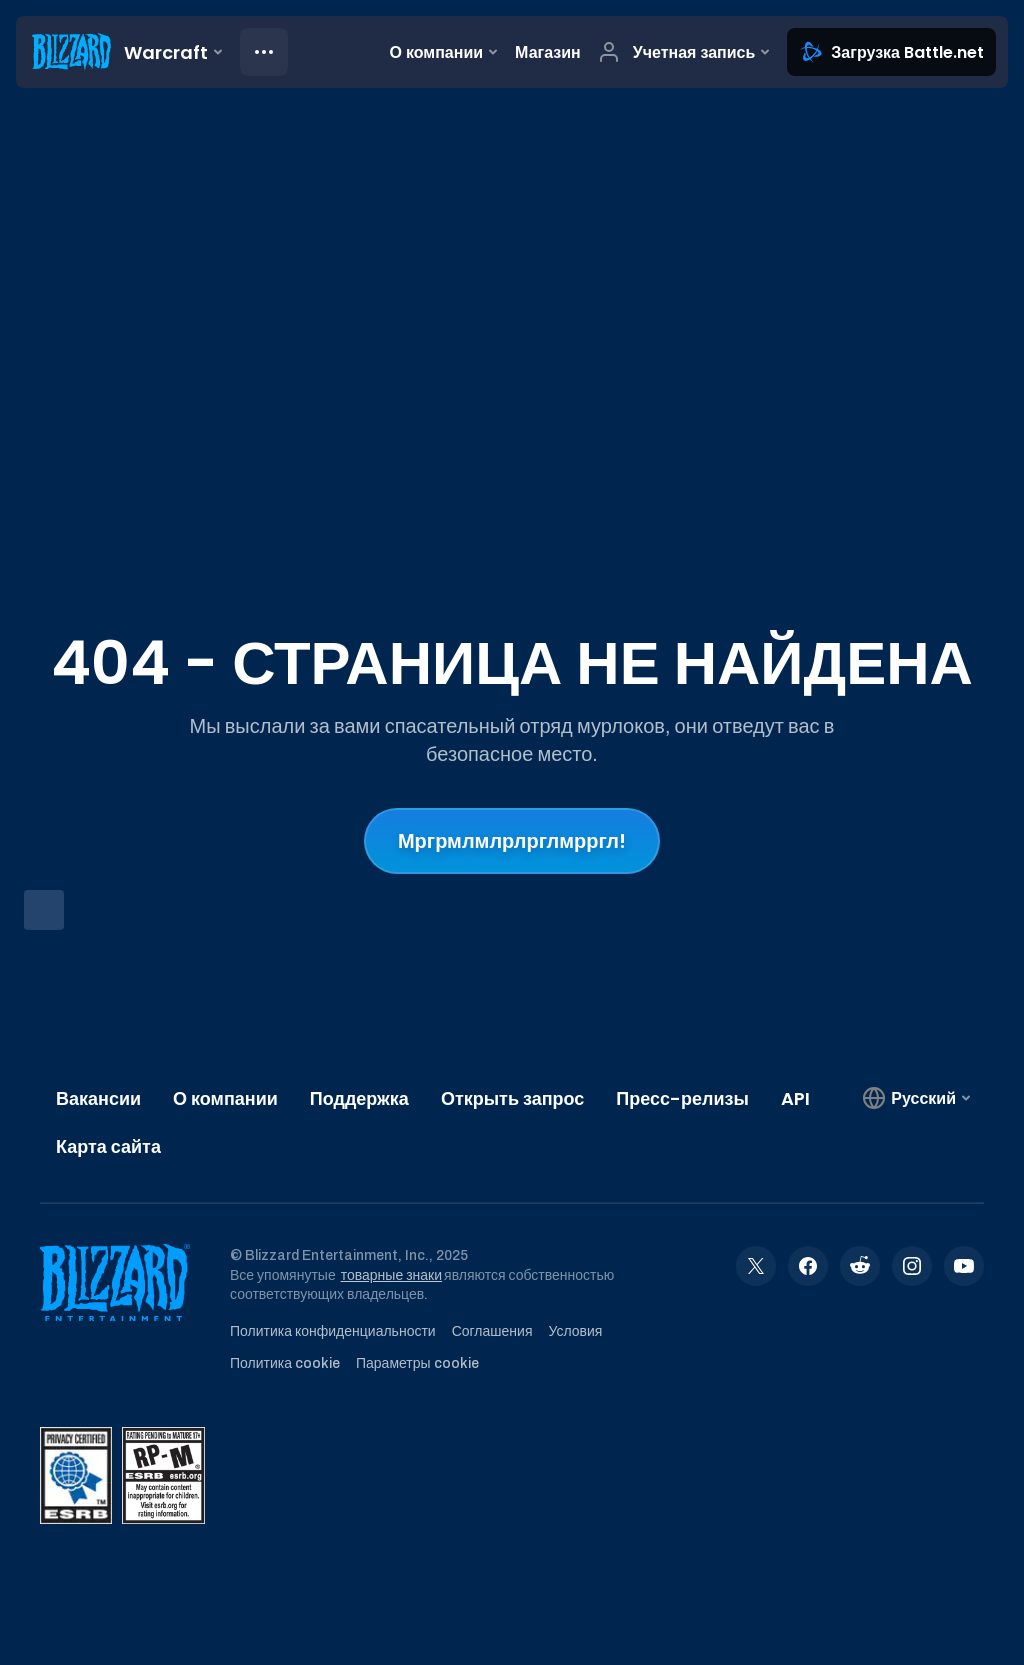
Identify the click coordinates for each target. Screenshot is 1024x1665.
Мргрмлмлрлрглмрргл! (512, 841)
